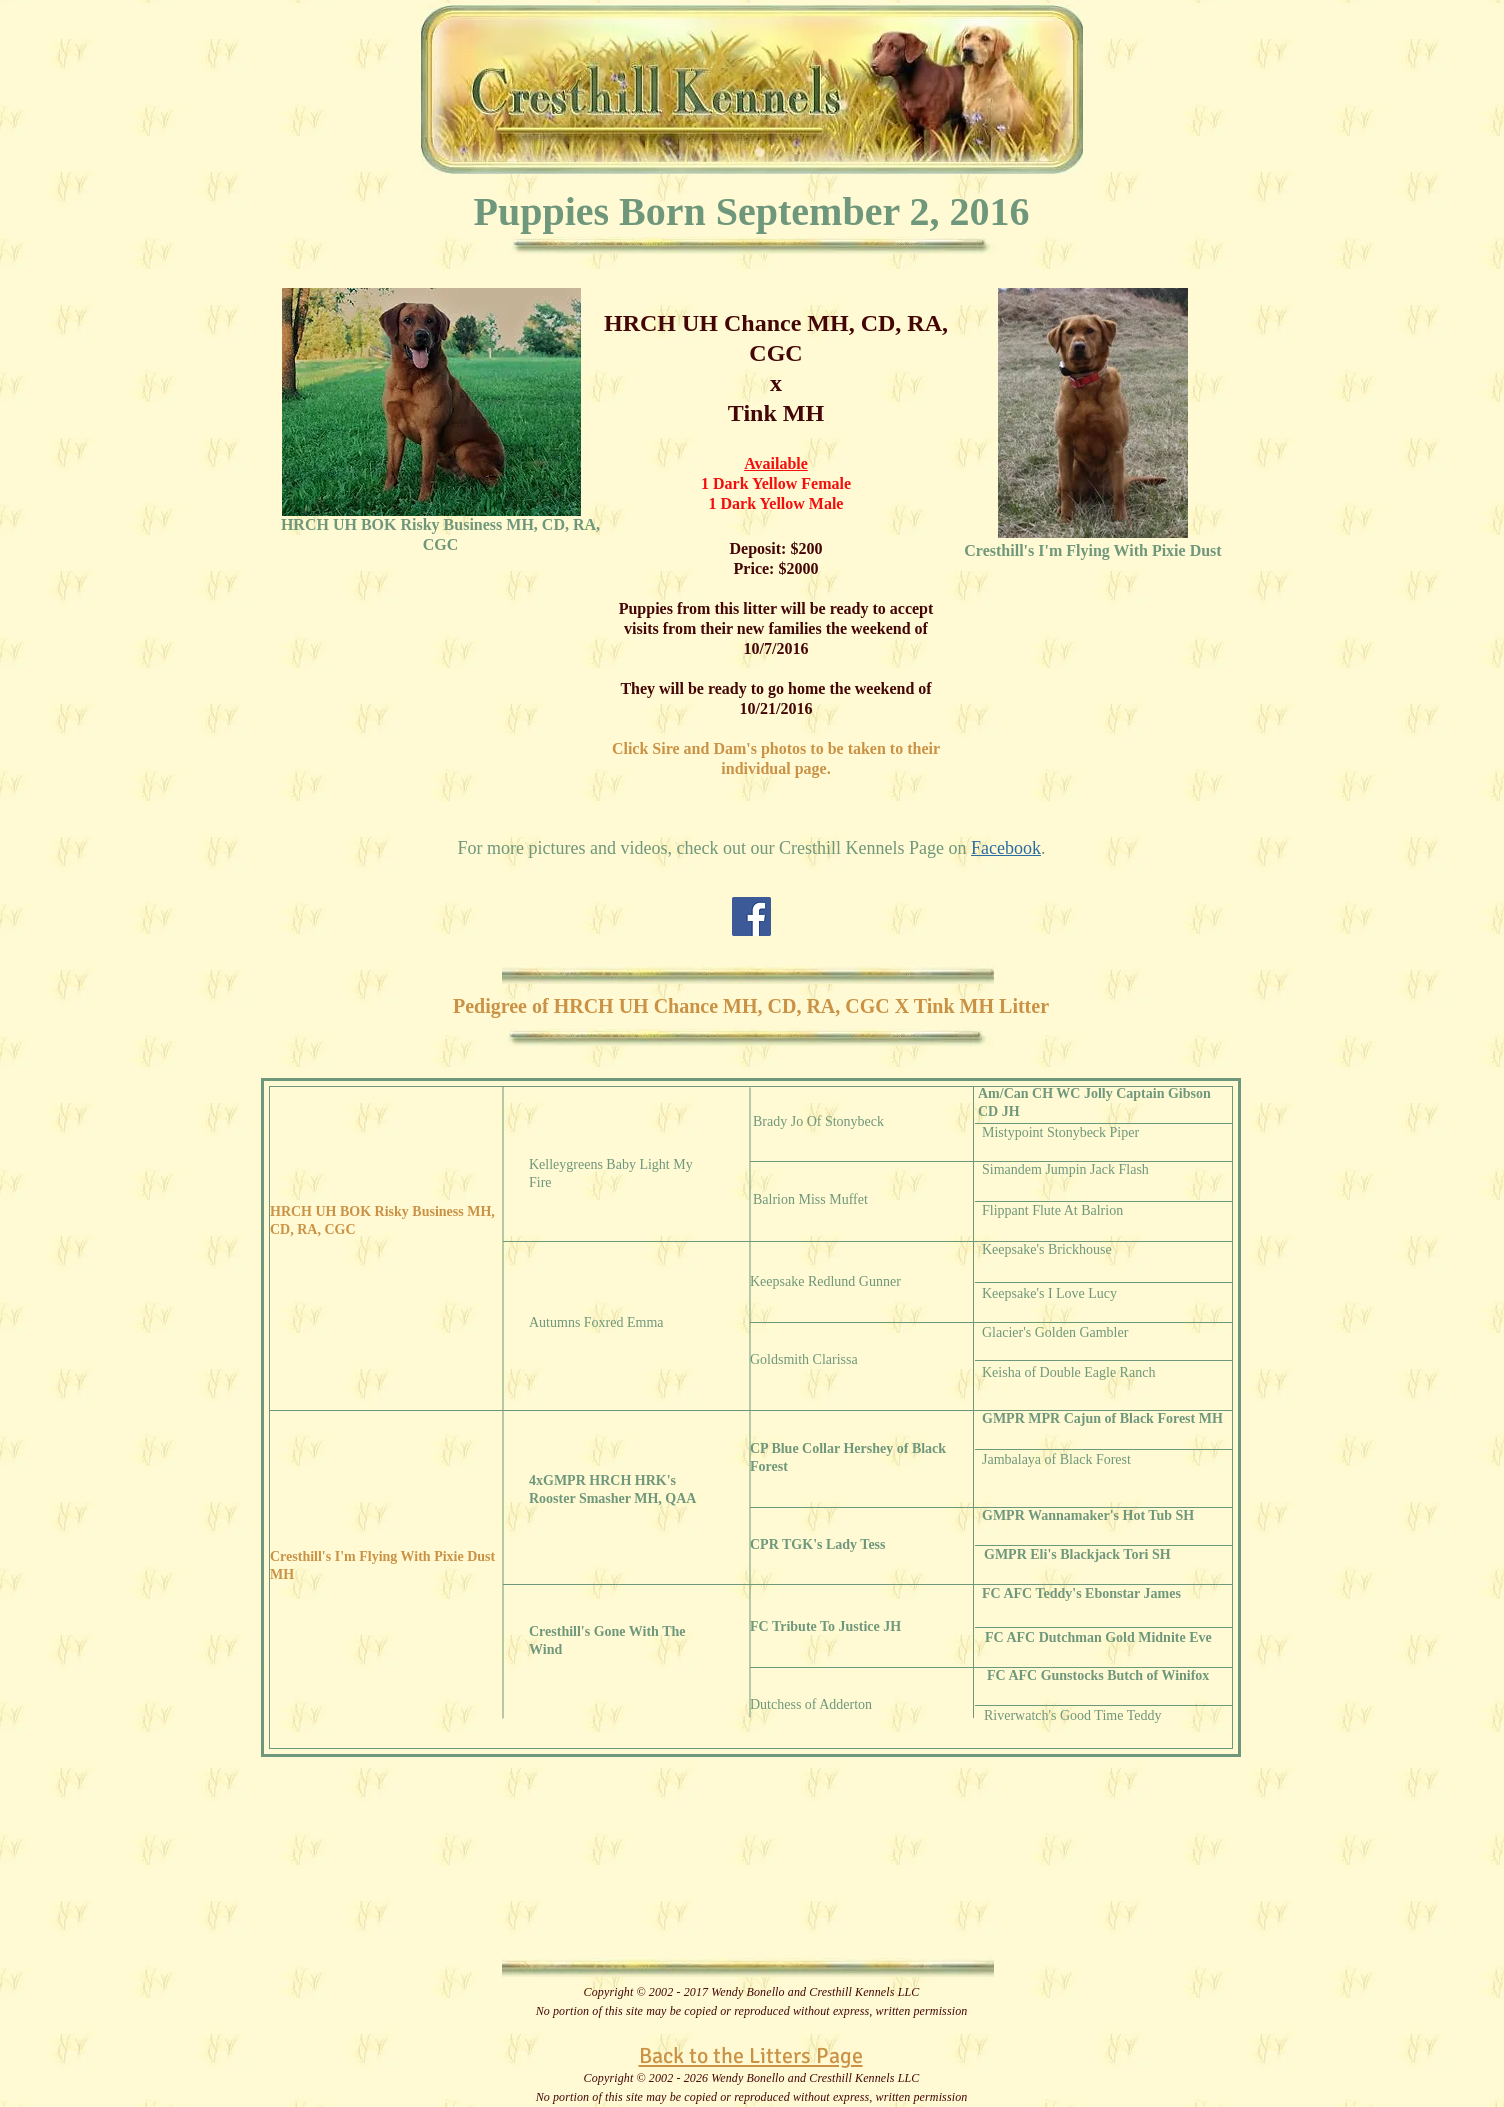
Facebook (1006, 848)
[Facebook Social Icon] (751, 916)
